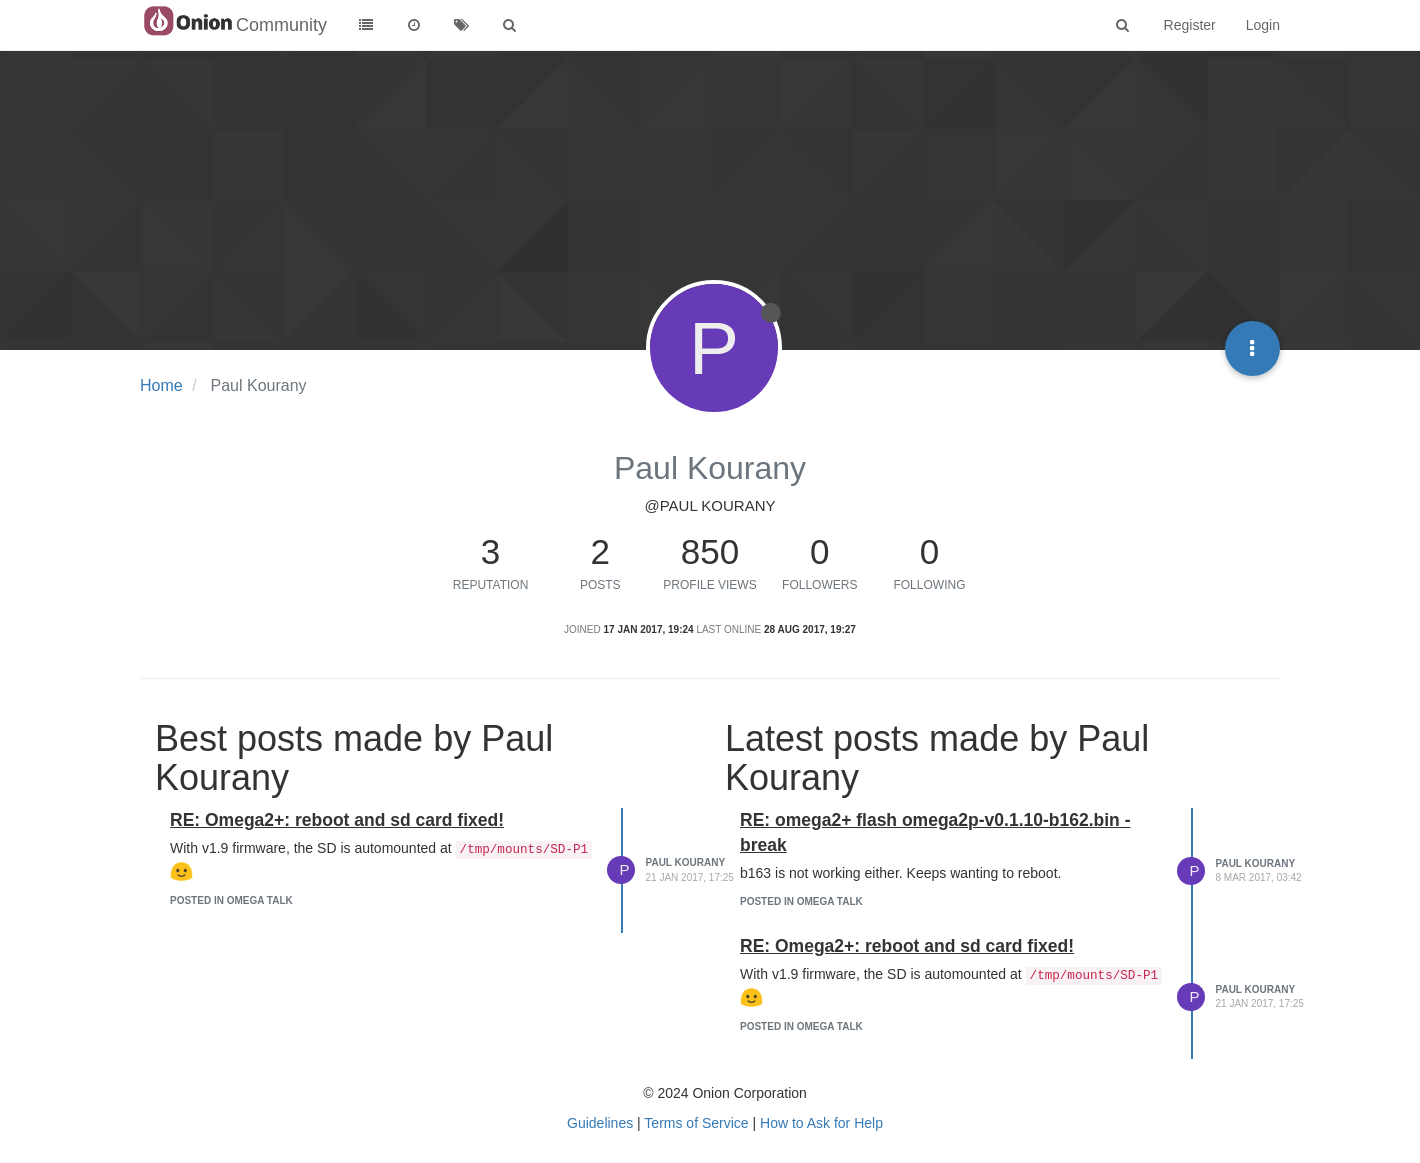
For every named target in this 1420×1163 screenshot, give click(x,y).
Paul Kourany (686, 862)
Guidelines (600, 1123)
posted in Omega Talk (231, 900)
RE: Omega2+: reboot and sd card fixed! (337, 820)
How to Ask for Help (821, 1123)
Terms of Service (696, 1123)
